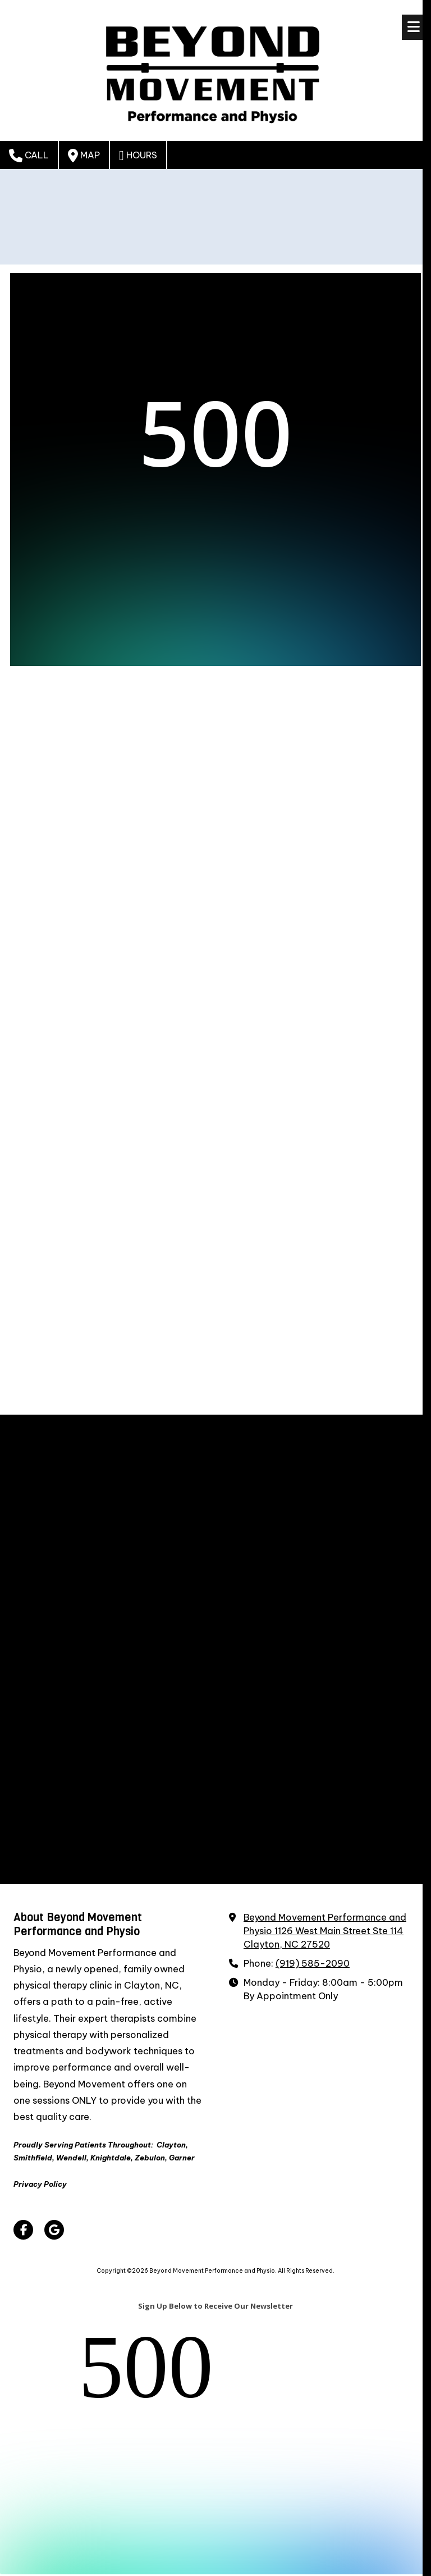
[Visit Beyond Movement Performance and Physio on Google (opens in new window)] (54, 2230)
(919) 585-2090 (313, 1963)
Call (29, 155)
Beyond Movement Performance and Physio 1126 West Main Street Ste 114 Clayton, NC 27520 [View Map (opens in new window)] (325, 1931)
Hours (138, 155)
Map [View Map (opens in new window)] (84, 155)
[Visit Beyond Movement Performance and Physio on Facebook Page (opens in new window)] (23, 2230)
